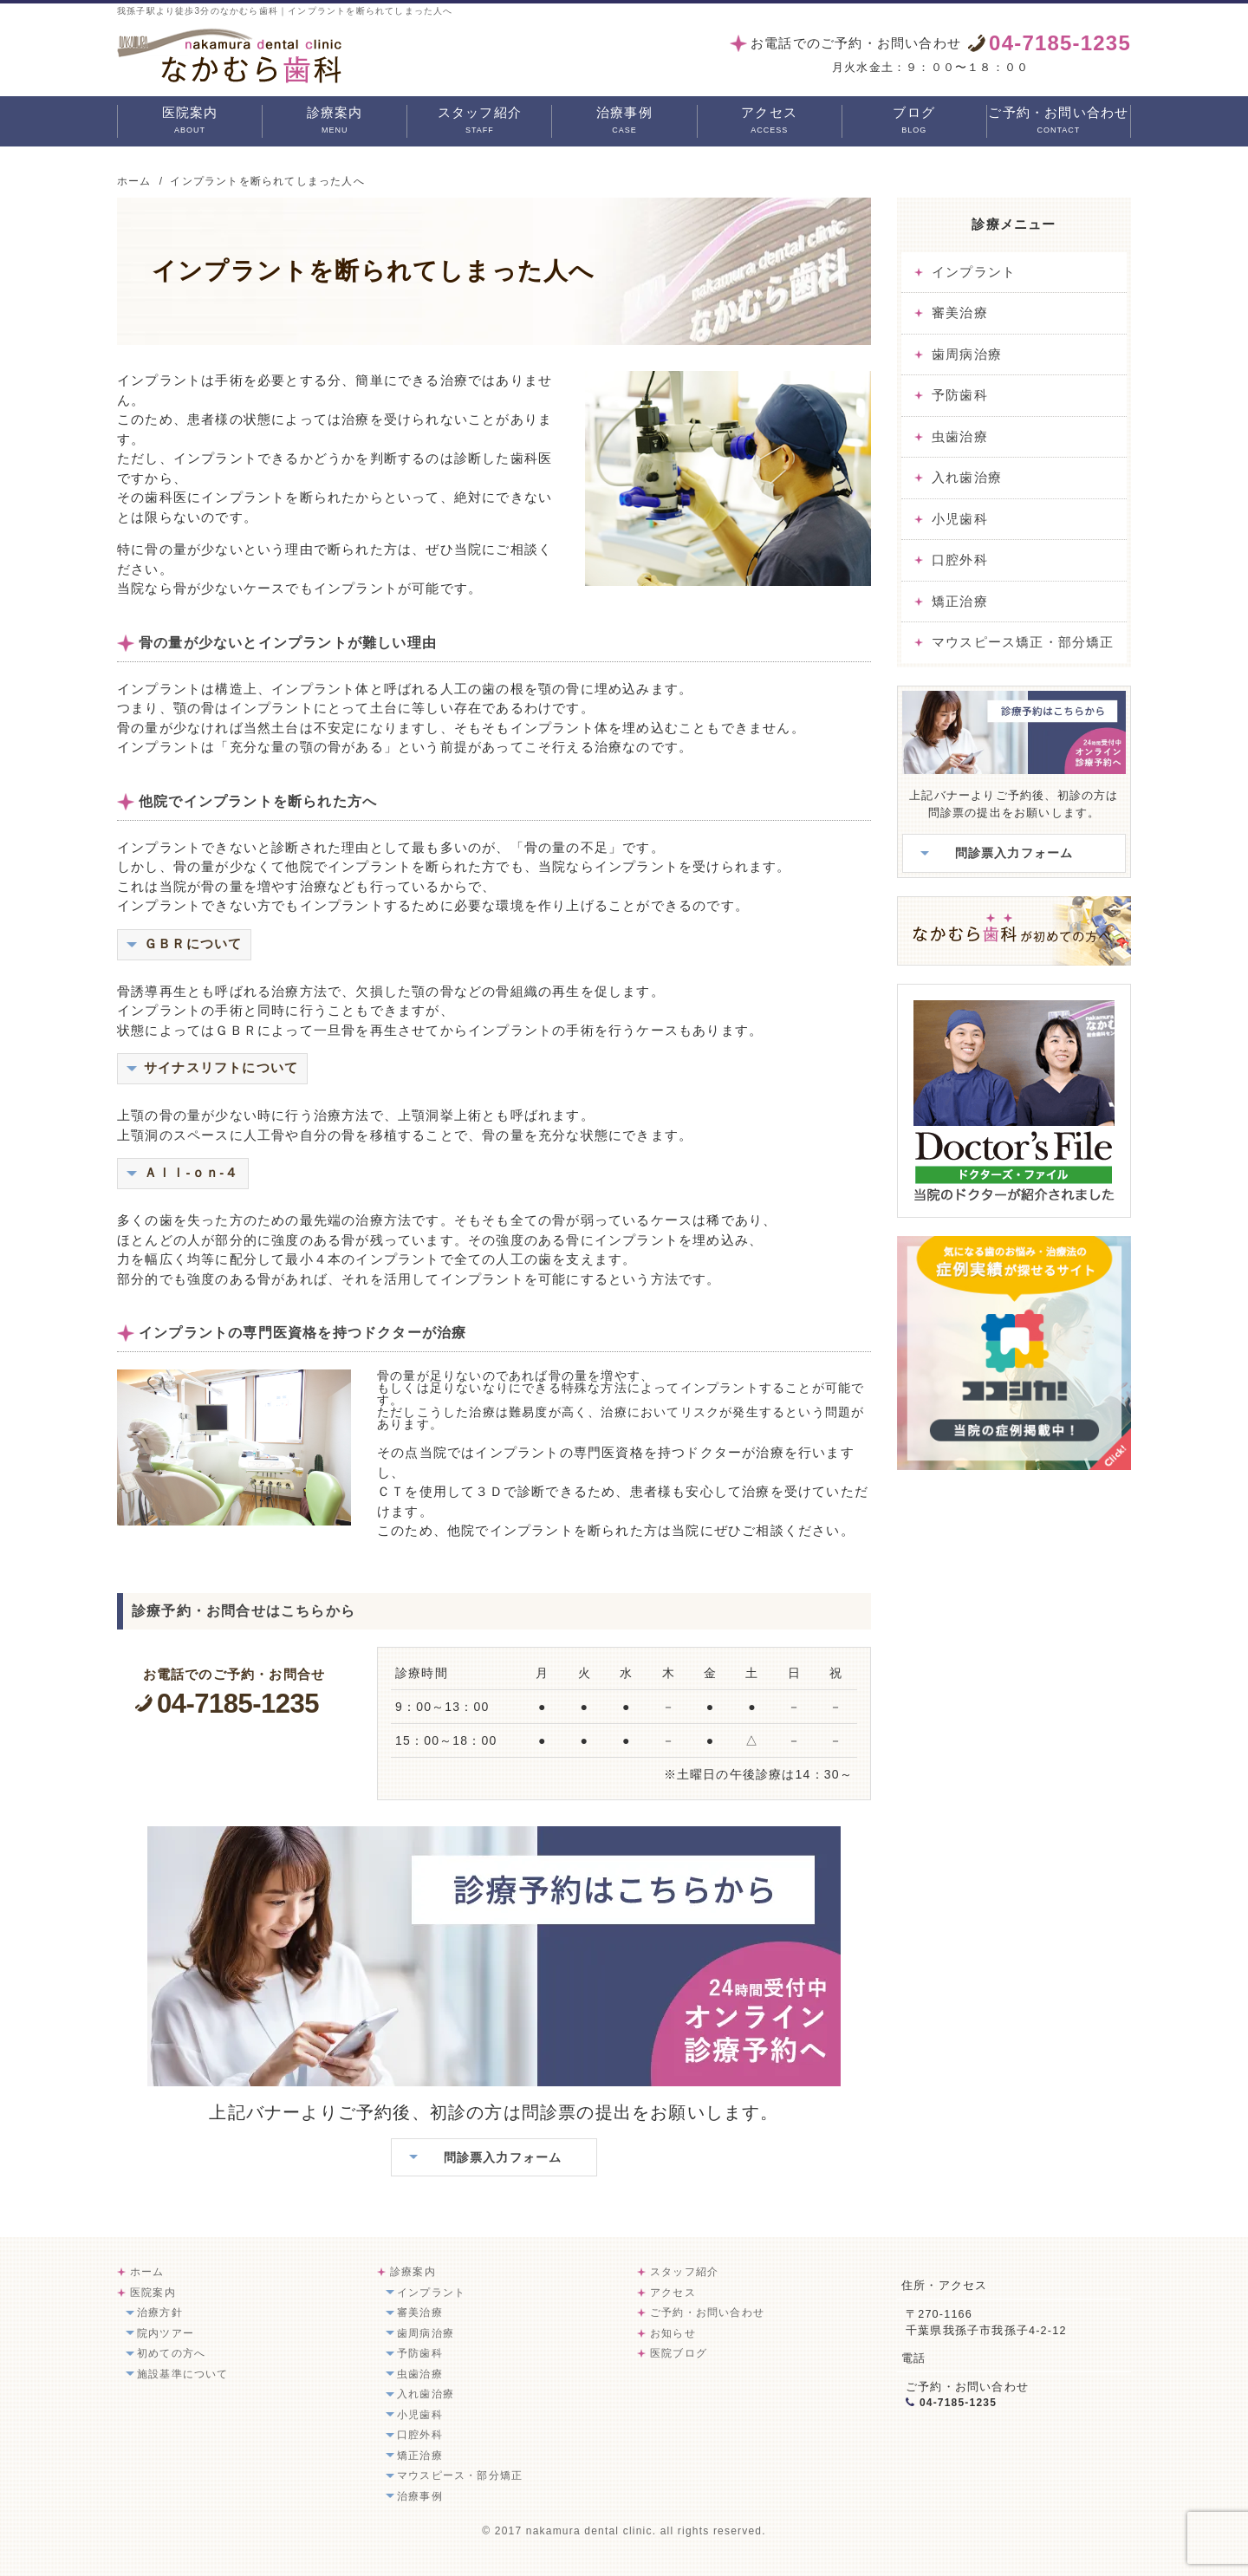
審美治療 (960, 312)
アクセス (769, 121)
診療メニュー (1014, 224)
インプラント (974, 271)
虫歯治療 (960, 436)
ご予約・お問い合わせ (1058, 121)
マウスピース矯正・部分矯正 (1023, 641)
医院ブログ (678, 2353)
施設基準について (183, 2374)
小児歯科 (960, 518)
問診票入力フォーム (503, 2157)
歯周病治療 (967, 354)
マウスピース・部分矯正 (460, 2475)
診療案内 (335, 121)
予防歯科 (960, 394)
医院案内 (190, 121)
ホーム (147, 2272)
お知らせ (673, 2333)
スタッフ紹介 (480, 121)
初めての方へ (171, 2353)
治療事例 (624, 121)
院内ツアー (165, 2333)
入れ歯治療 (967, 477)
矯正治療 (960, 601)
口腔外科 (960, 559)
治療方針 (160, 2312)
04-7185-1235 (253, 1703)
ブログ (914, 121)
